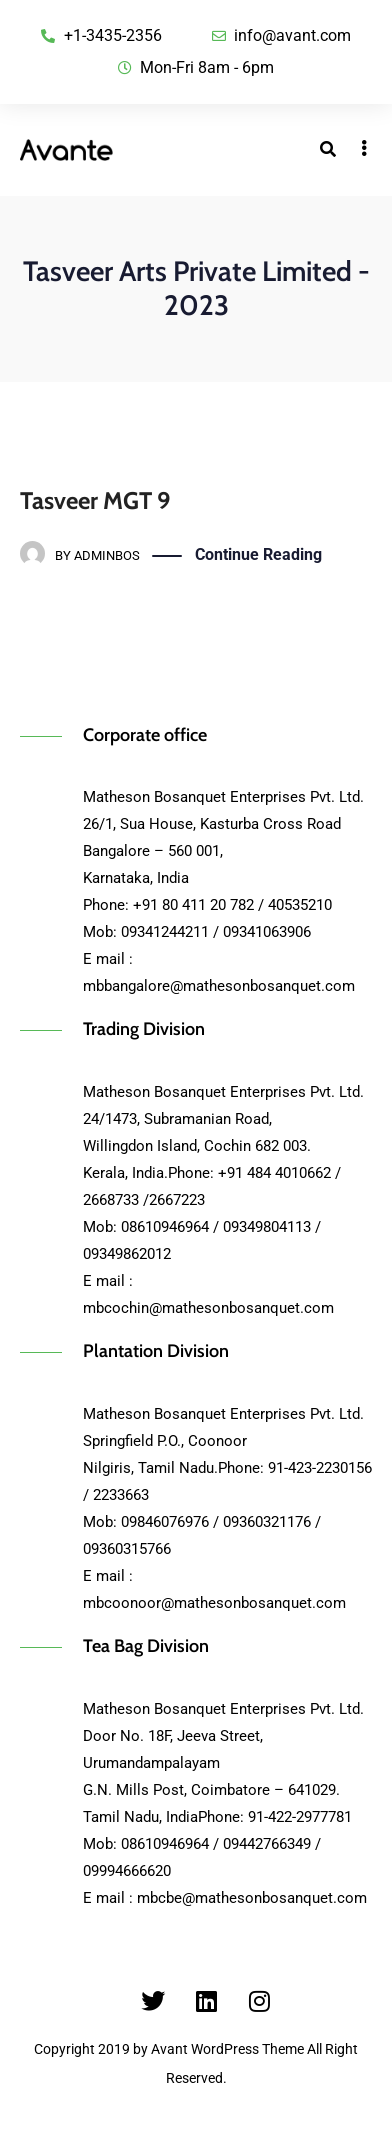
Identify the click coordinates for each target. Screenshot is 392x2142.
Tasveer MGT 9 (95, 500)
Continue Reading (258, 555)
